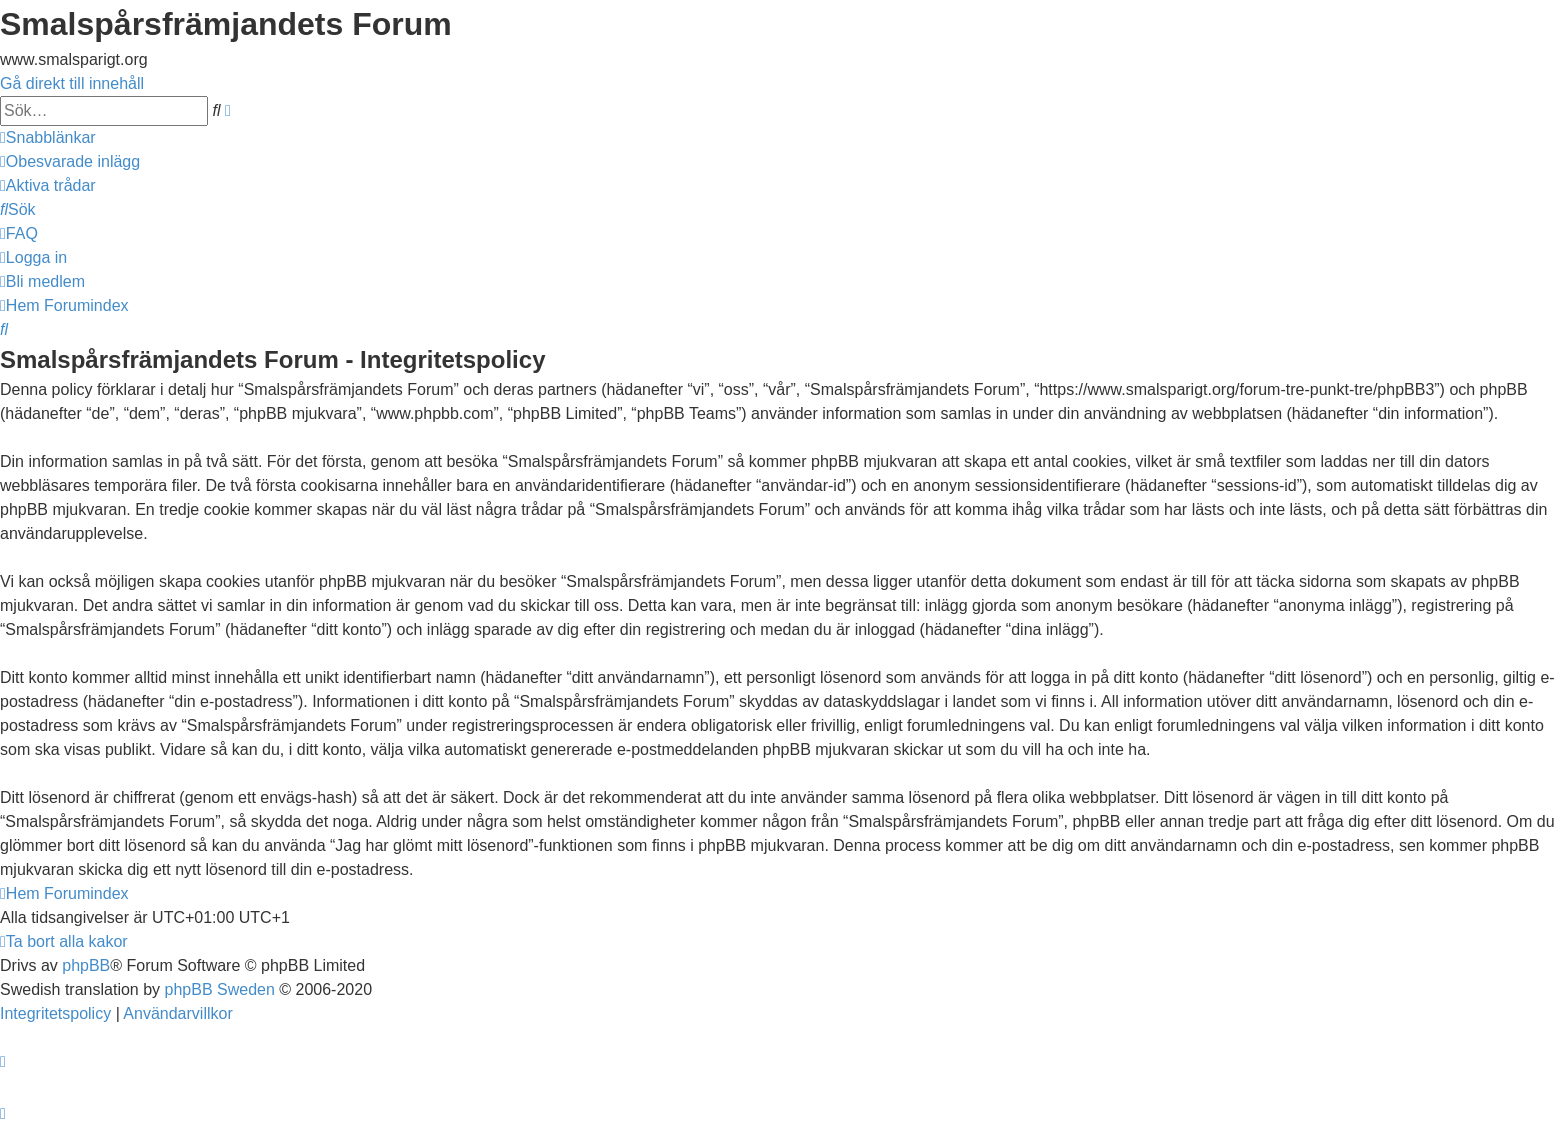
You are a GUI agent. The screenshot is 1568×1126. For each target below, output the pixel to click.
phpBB (86, 965)
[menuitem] (70, 161)
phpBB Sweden (220, 989)
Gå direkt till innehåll (72, 83)
